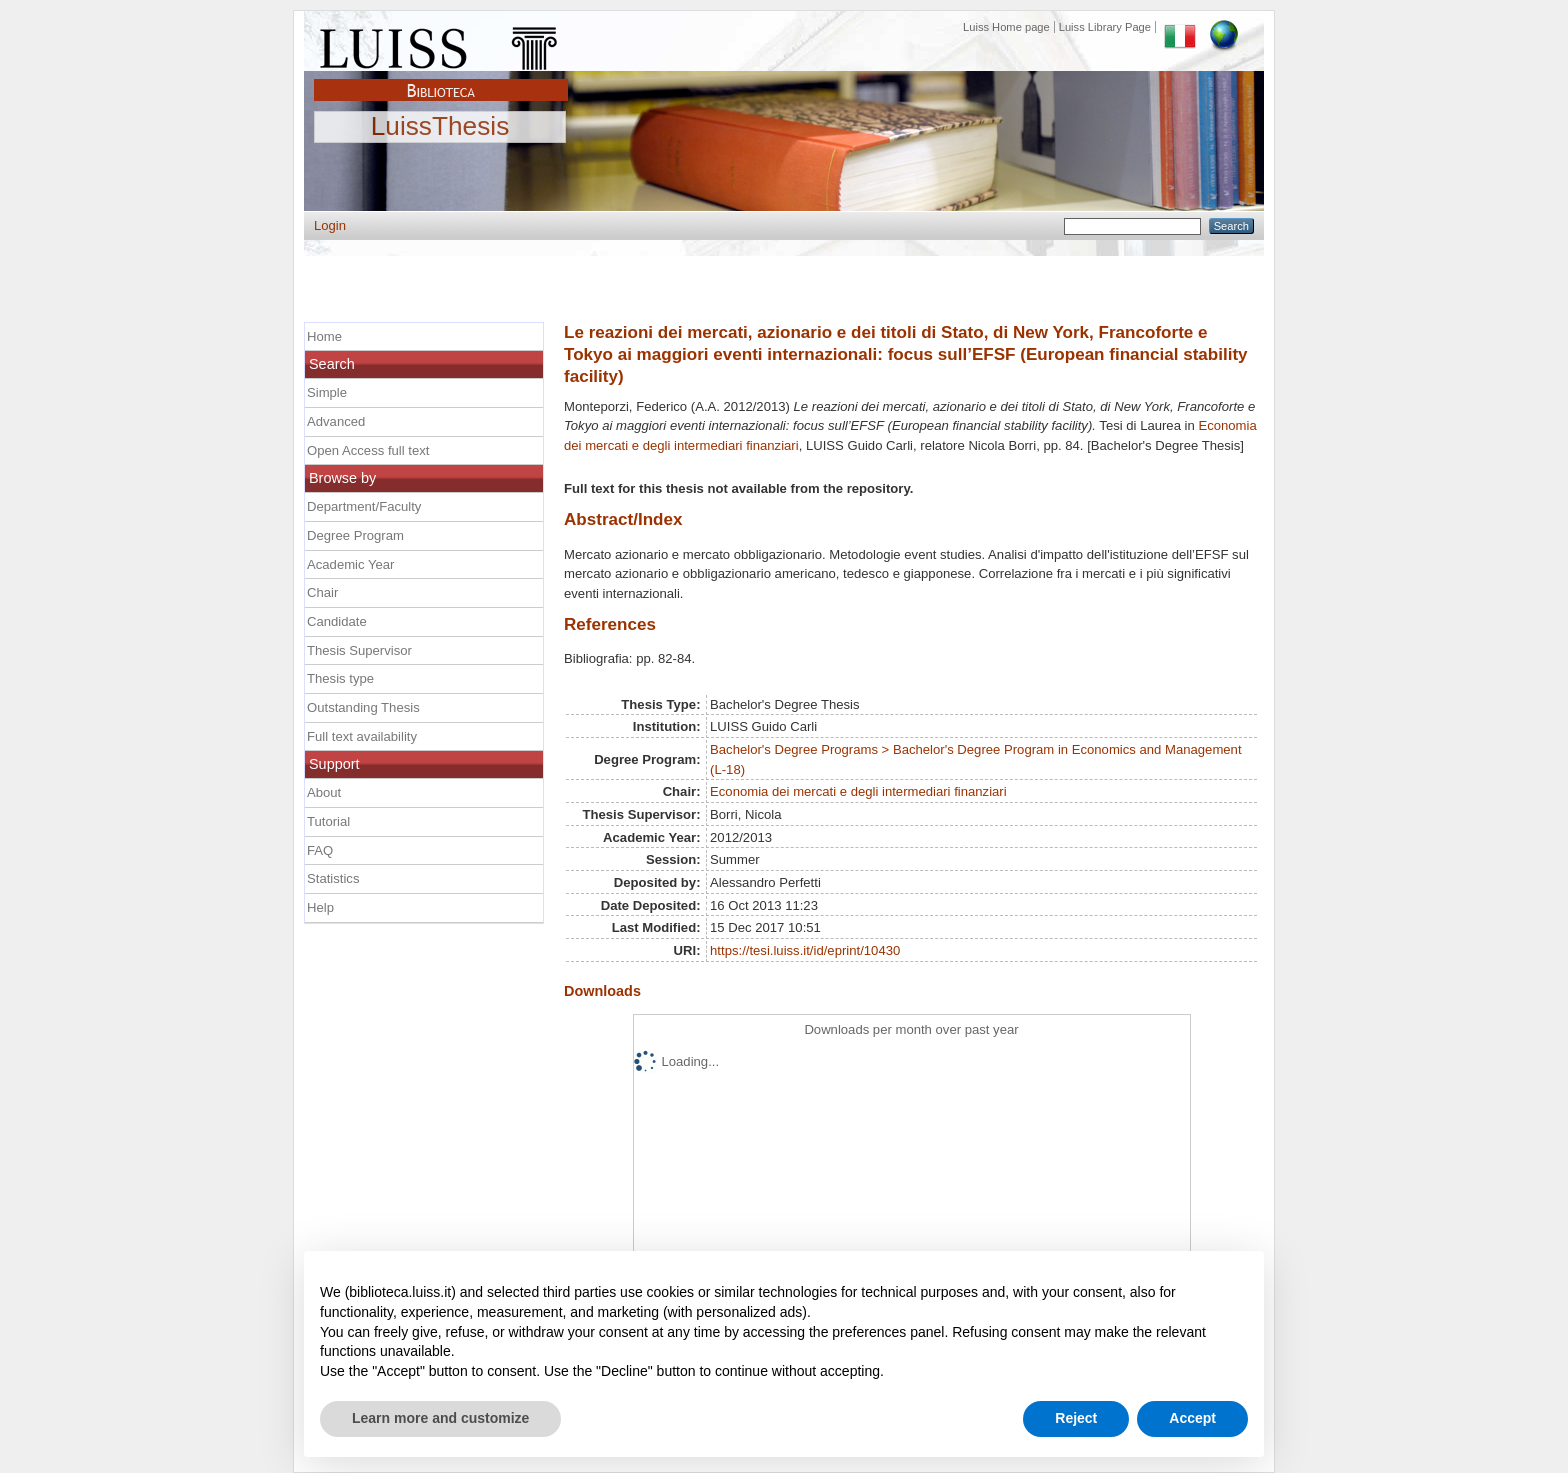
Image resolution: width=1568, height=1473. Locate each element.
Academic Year (350, 564)
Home (324, 336)
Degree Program (355, 535)
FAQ (320, 850)
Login (330, 225)
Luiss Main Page (441, 44)
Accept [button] (1192, 1418)
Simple (327, 392)
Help (320, 907)
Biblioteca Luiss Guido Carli (441, 79)
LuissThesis (440, 127)
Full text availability (362, 736)
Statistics (333, 878)
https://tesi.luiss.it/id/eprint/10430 (805, 950)
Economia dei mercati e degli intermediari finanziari (858, 791)
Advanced (336, 421)
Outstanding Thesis (363, 707)
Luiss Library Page (1105, 27)
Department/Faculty (364, 506)
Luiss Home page (1006, 27)
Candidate (337, 621)
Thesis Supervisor (359, 650)
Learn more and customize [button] (440, 1418)
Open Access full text (368, 450)
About (324, 792)
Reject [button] (1076, 1418)
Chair (322, 592)
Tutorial (328, 821)
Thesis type (340, 678)
